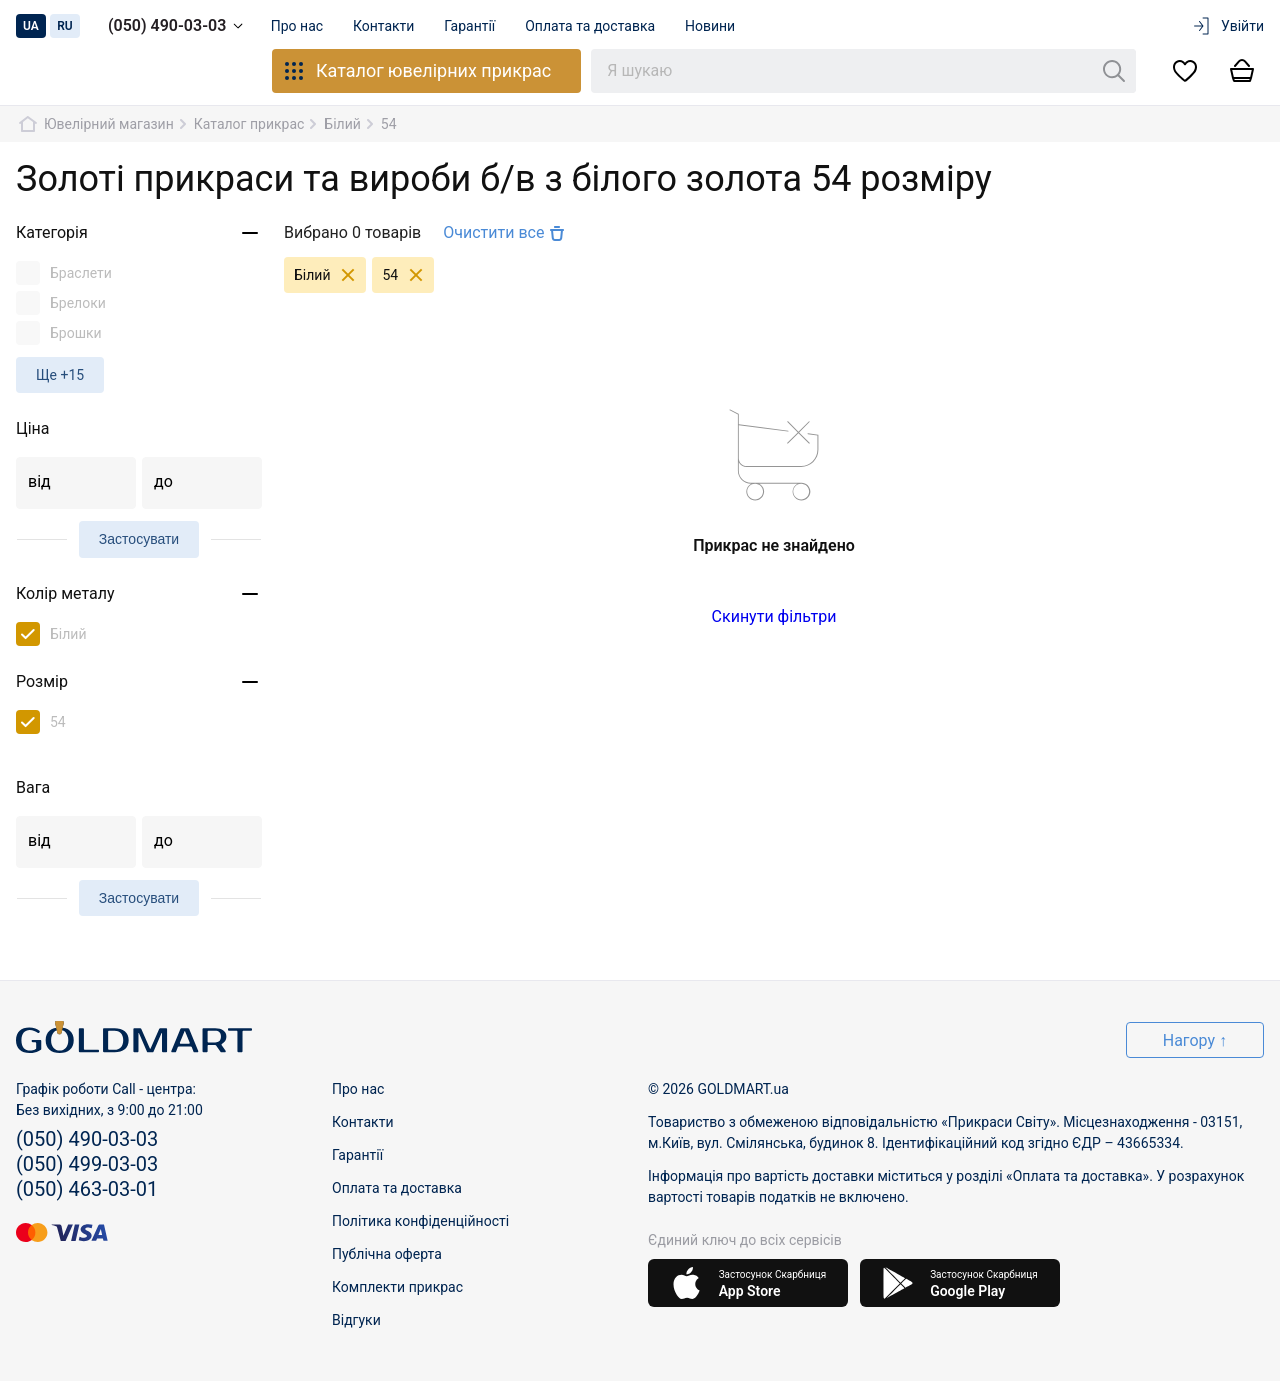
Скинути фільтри (774, 616)
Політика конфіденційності (420, 1221)
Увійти (1227, 26)
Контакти (388, 26)
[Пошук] (1114, 71)
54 (408, 275)
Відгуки (356, 1320)
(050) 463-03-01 (87, 1189)
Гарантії (475, 26)
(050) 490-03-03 (179, 26)
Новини (720, 26)
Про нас (298, 26)
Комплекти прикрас (397, 1287)
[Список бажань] (1185, 71)
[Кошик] (1242, 71)
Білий (330, 275)
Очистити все (506, 233)
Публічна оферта (387, 1254)
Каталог (416, 71)
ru (65, 26)
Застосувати (139, 539)
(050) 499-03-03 (87, 1164)
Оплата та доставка (598, 26)
